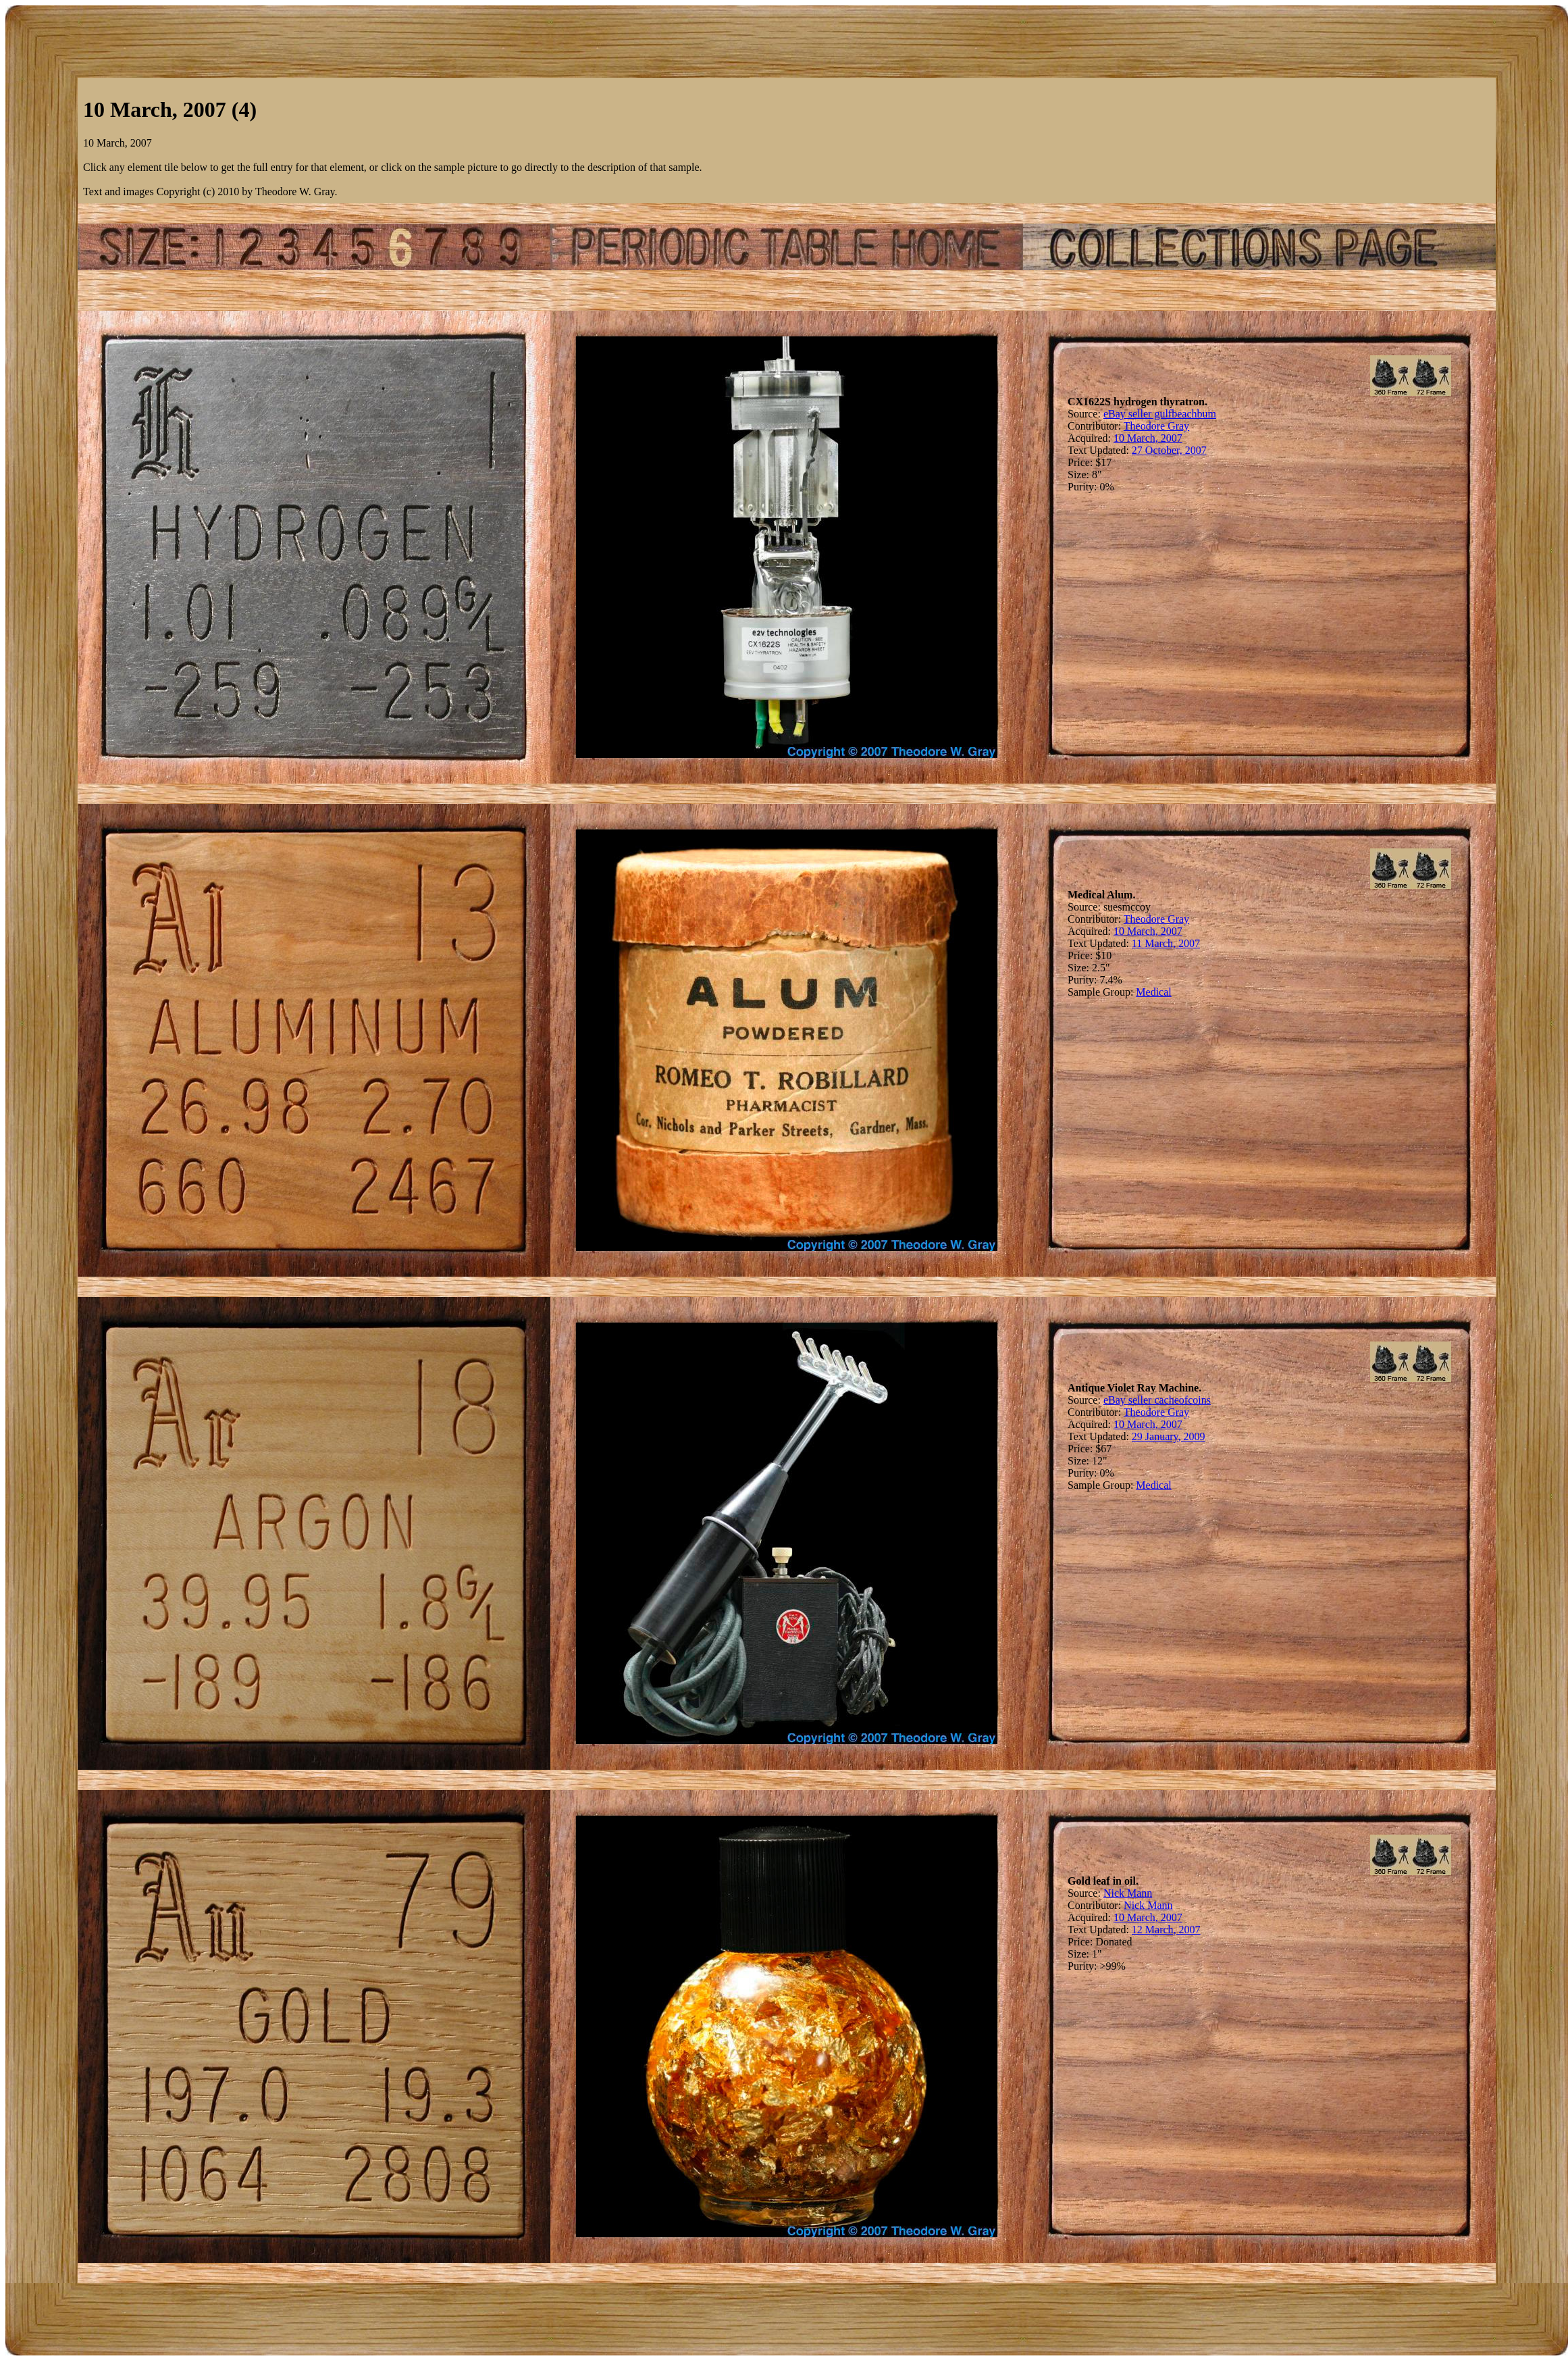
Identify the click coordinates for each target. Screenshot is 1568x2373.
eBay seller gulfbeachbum (1159, 413)
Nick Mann (1127, 1893)
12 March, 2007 (1166, 1929)
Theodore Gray (1156, 426)
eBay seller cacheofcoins (1157, 1400)
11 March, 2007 (1166, 943)
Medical (1153, 992)
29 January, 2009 (1168, 1436)
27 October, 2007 (1169, 450)
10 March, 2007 (1148, 438)
